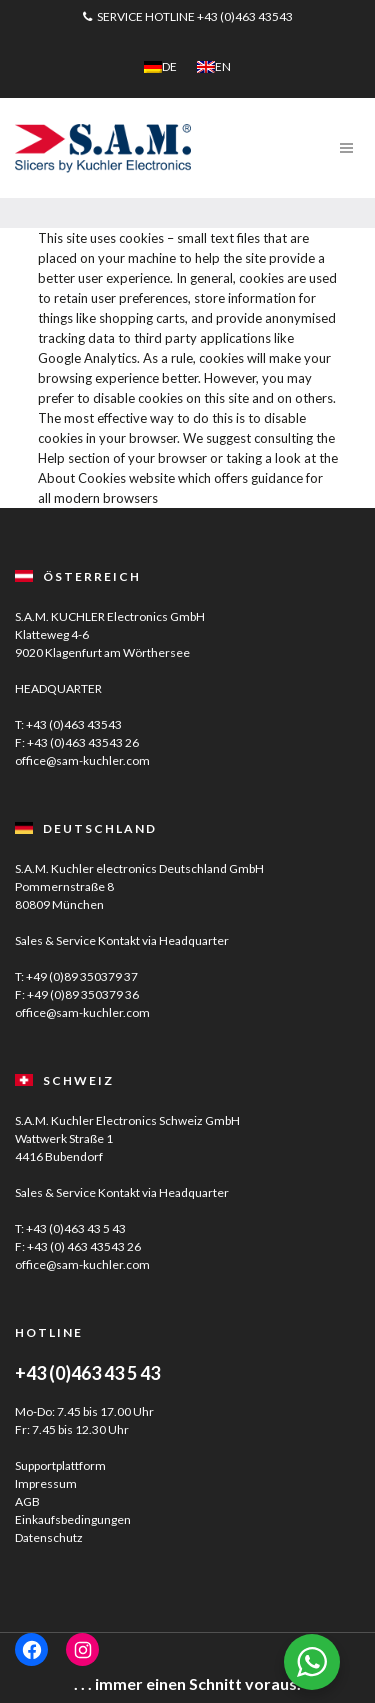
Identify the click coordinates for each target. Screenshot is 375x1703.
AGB (27, 1501)
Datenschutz (49, 1537)
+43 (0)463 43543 (245, 16)
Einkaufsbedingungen (73, 1519)
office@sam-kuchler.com (82, 760)
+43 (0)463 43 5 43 (76, 1228)
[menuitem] (160, 67)
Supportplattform (60, 1465)
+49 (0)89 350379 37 (82, 976)
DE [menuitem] (169, 66)
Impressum (46, 1483)
